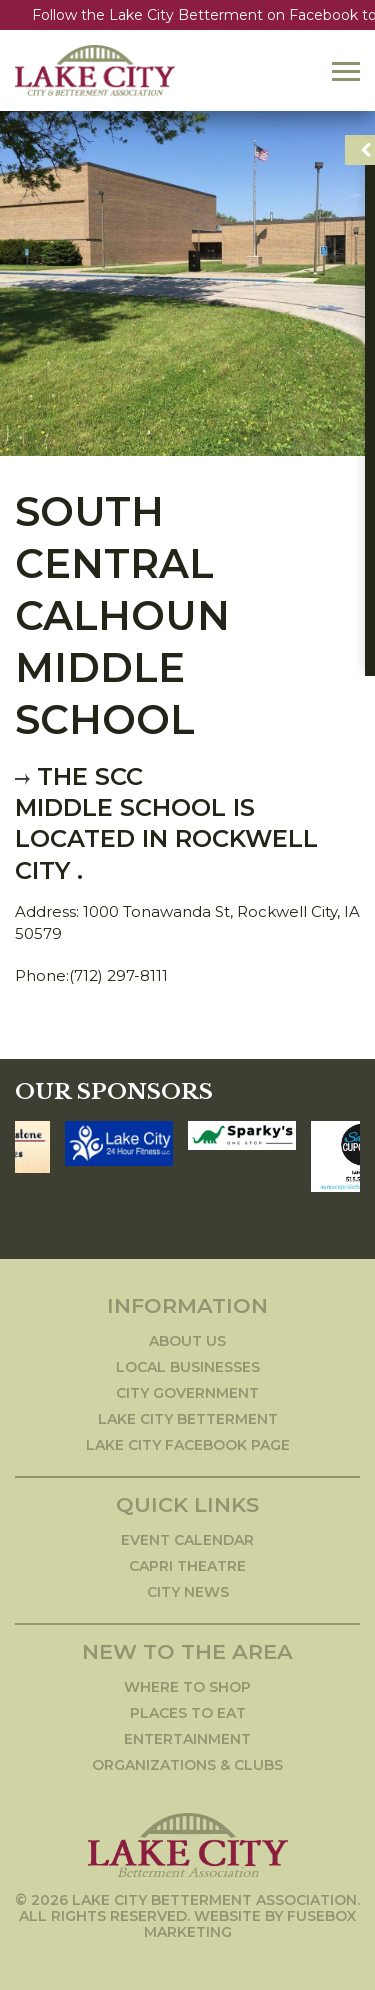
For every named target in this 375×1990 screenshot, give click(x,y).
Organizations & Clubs (187, 1765)
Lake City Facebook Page (188, 1445)
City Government (187, 1393)
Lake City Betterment (188, 1419)
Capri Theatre (187, 1566)
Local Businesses (188, 1367)
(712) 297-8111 (118, 975)
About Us (187, 1341)
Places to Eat (188, 1713)
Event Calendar (187, 1540)
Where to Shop (187, 1687)
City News (188, 1592)
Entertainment (187, 1739)
